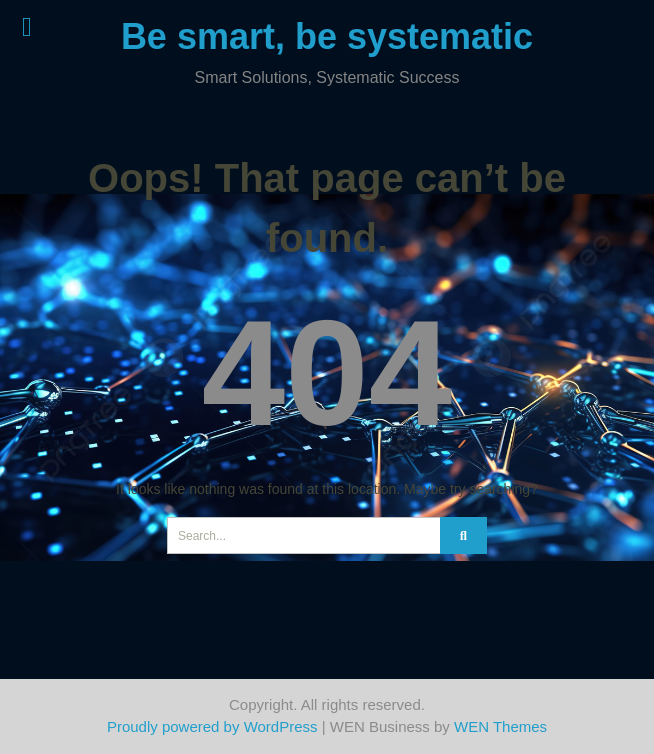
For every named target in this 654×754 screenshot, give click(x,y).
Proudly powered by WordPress (212, 726)
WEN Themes (500, 726)
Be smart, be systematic (327, 36)
